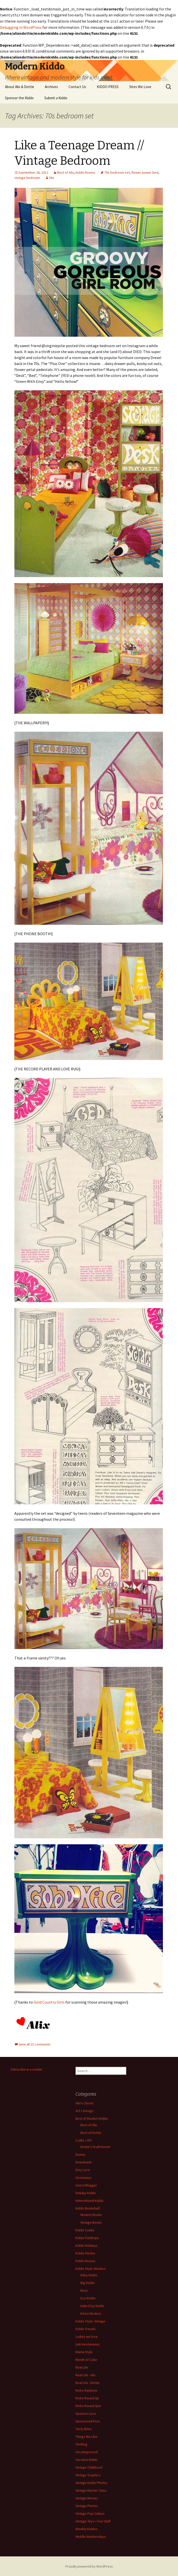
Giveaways (84, 2177)
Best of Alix (65, 172)
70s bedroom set (117, 172)
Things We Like (86, 2436)
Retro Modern (90, 2313)
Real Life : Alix (85, 2374)
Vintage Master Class (91, 2490)
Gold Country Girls (49, 2001)
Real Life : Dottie (88, 2382)
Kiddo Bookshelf (88, 2208)
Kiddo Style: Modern (90, 2268)
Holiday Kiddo (86, 2192)
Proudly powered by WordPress (89, 2566)
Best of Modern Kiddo (92, 2118)
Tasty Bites (84, 2428)
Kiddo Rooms (85, 172)
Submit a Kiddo (55, 97)
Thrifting (81, 2444)
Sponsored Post (88, 2420)
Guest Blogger (86, 2184)
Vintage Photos (87, 2505)
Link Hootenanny (88, 2344)
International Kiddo (89, 2200)
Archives (51, 86)
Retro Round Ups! (88, 2405)
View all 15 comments (35, 2044)
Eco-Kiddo (88, 2297)
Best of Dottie (90, 2132)
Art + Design (84, 2110)
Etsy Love (83, 2169)
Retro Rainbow (86, 2390)
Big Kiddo (87, 2282)
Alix (51, 177)
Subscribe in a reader (26, 2069)
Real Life (82, 2367)
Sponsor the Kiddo (19, 97)
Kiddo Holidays (87, 2245)
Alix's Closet (84, 2102)
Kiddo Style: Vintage (90, 2320)
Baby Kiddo (88, 2274)
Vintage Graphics (88, 2474)
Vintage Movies (87, 2497)
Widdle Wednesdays (91, 2536)
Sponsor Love (86, 2413)
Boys (84, 2290)
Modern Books (91, 2214)
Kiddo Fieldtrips (87, 2237)
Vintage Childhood (89, 2467)
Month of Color (86, 2359)
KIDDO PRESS (108, 86)
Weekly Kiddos (87, 2528)
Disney (80, 2154)
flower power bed (144, 172)
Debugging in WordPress (21, 26)
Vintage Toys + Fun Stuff (93, 2520)
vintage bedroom (27, 177)
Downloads (84, 2161)
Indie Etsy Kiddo (92, 2305)
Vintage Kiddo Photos (91, 2482)
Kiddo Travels (86, 2328)
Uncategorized (87, 2451)
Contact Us (77, 86)
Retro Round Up (87, 2397)
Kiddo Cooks (85, 2229)
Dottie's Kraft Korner (95, 2146)
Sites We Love (140, 86)
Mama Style (84, 2351)
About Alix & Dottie (19, 86)
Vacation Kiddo (87, 2459)
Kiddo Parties (85, 2252)
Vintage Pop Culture (90, 2513)
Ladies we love (87, 2336)
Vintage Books (91, 2222)
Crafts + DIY (84, 2140)
